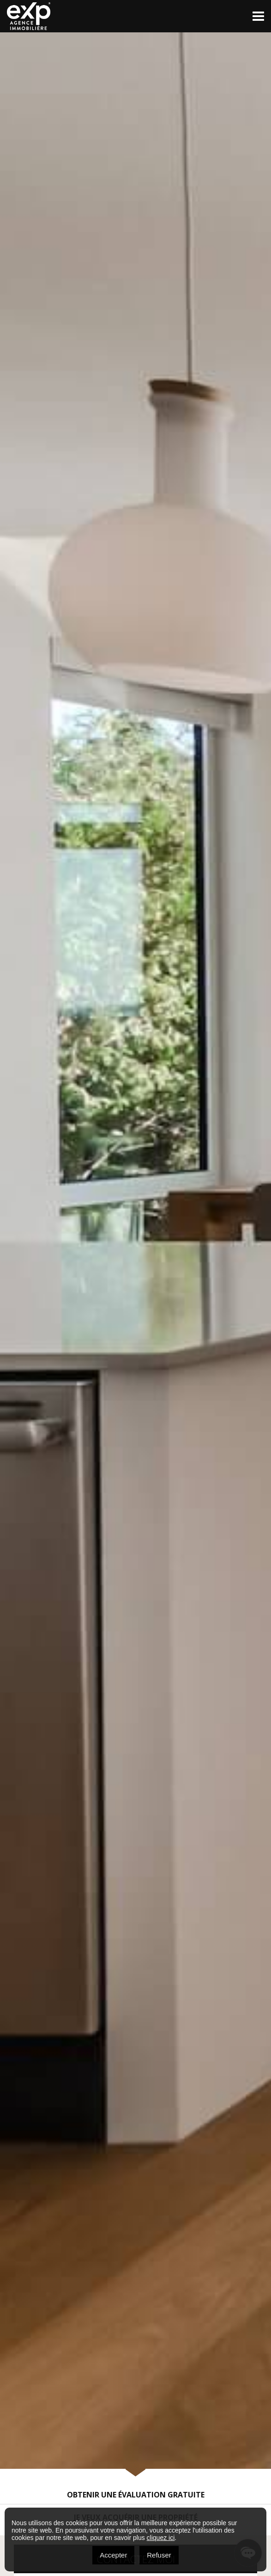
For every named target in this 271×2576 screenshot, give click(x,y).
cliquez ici (161, 2537)
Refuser (159, 2555)
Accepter (113, 2555)
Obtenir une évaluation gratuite (136, 2495)
